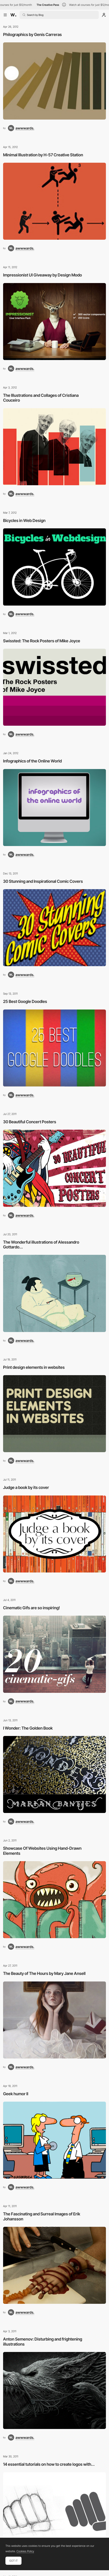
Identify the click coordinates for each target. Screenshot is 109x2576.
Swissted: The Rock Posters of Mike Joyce (41, 640)
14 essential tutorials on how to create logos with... (49, 2464)
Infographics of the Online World (32, 761)
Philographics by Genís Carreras (32, 34)
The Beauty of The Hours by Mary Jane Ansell (44, 1973)
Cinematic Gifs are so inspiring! (31, 1607)
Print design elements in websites (34, 1367)
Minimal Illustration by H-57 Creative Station (43, 154)
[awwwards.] (21, 128)
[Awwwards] (13, 14)
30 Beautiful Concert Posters (29, 1121)
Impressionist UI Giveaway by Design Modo (42, 275)
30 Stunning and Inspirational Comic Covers (43, 881)
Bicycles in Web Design (24, 520)
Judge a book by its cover (26, 1487)
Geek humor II (15, 2093)
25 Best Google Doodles (25, 1001)
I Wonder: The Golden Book (28, 1728)
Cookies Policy (25, 2551)
